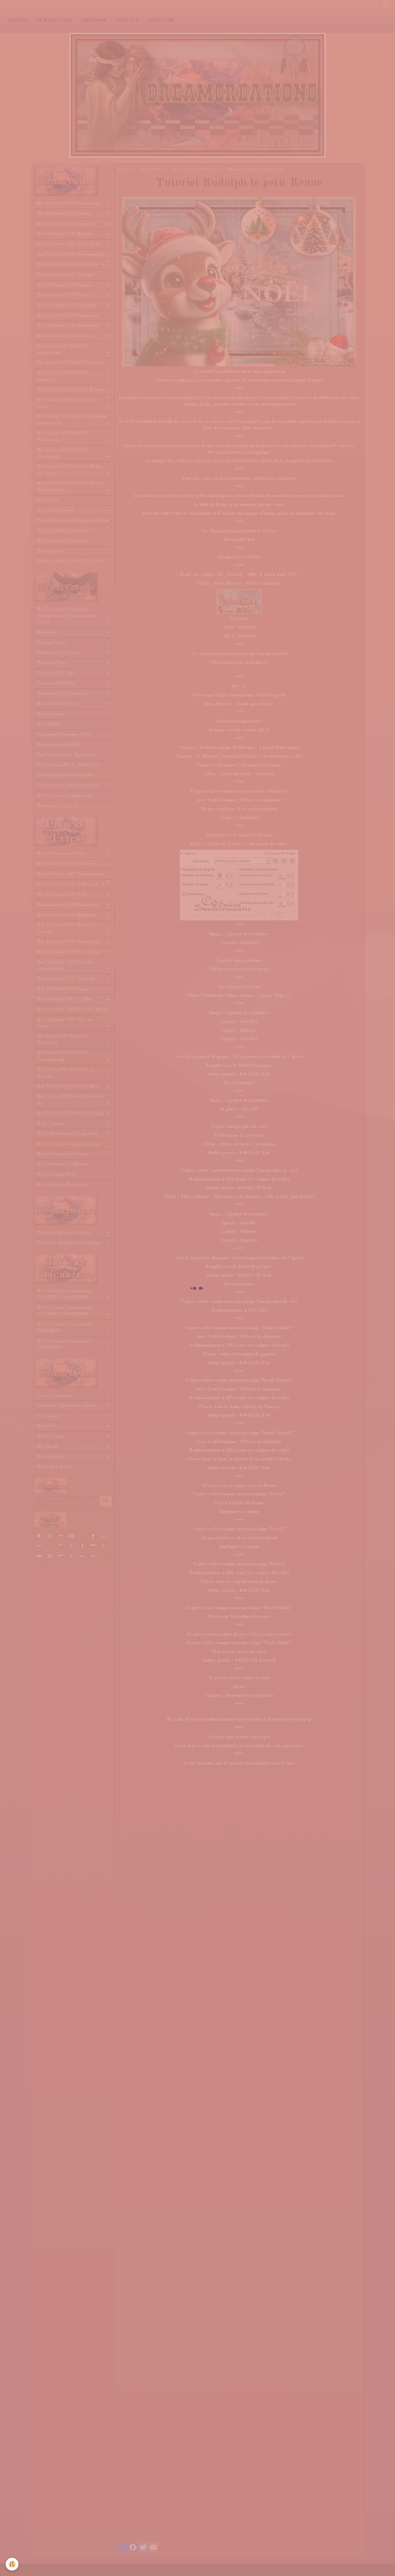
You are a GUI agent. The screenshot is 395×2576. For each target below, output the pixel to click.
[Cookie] (12, 2564)
